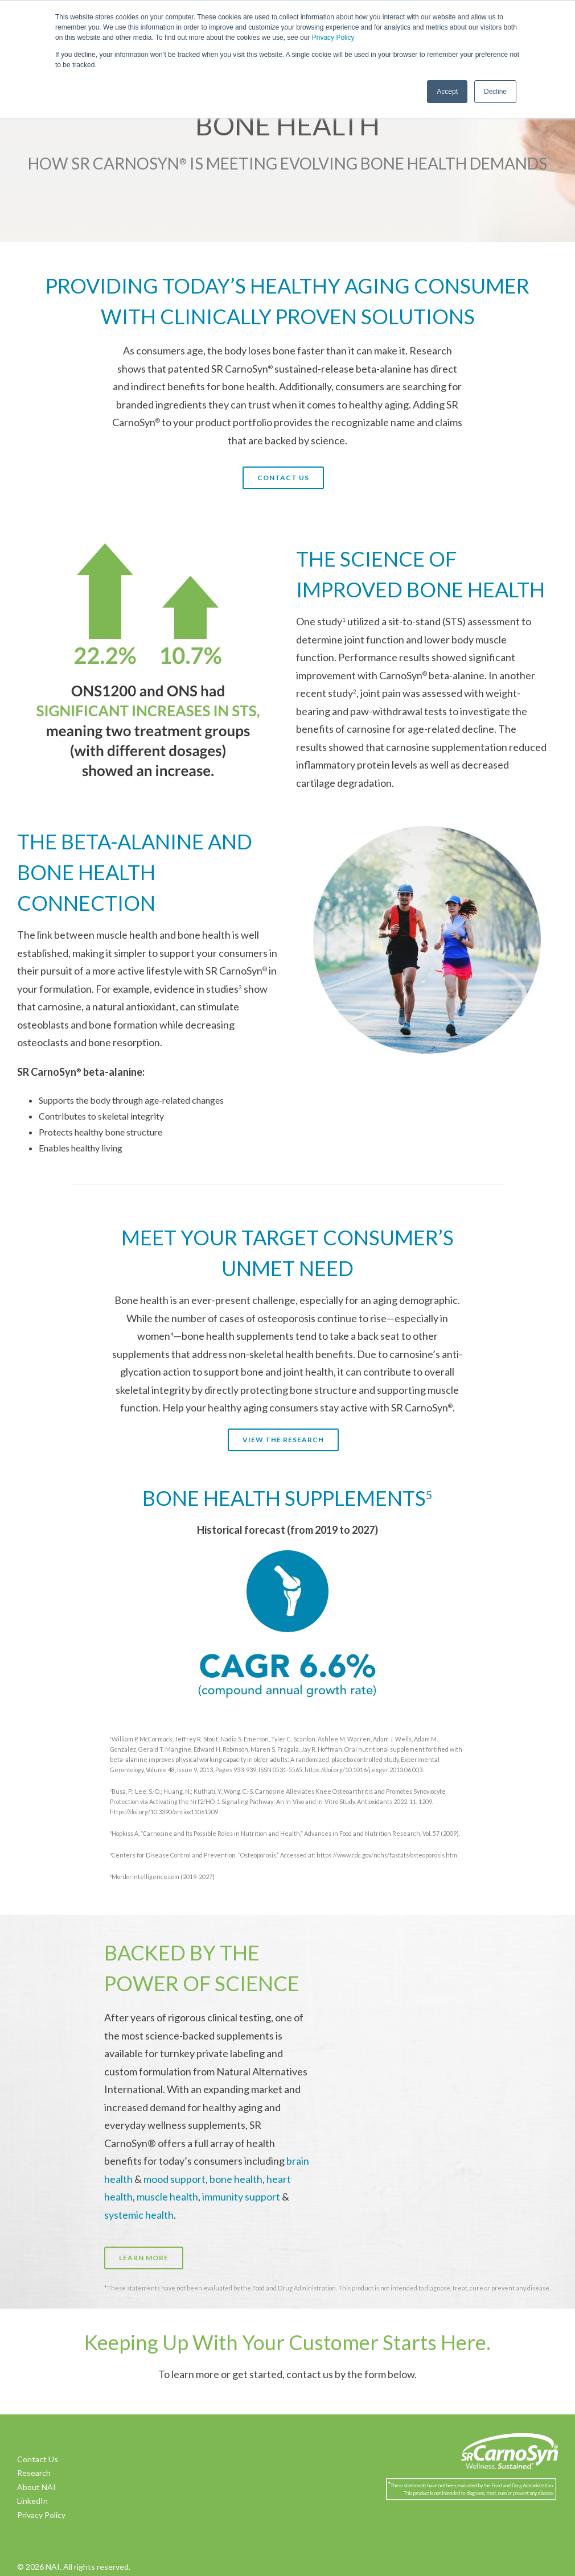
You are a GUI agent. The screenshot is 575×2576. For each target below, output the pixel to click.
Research (34, 2473)
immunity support (241, 2196)
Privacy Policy (333, 38)
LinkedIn (32, 2500)
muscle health (167, 2196)
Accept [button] (447, 92)
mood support (174, 2179)
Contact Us (37, 2459)
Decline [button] (495, 92)
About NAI (36, 2487)
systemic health (139, 2214)
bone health (236, 2179)
